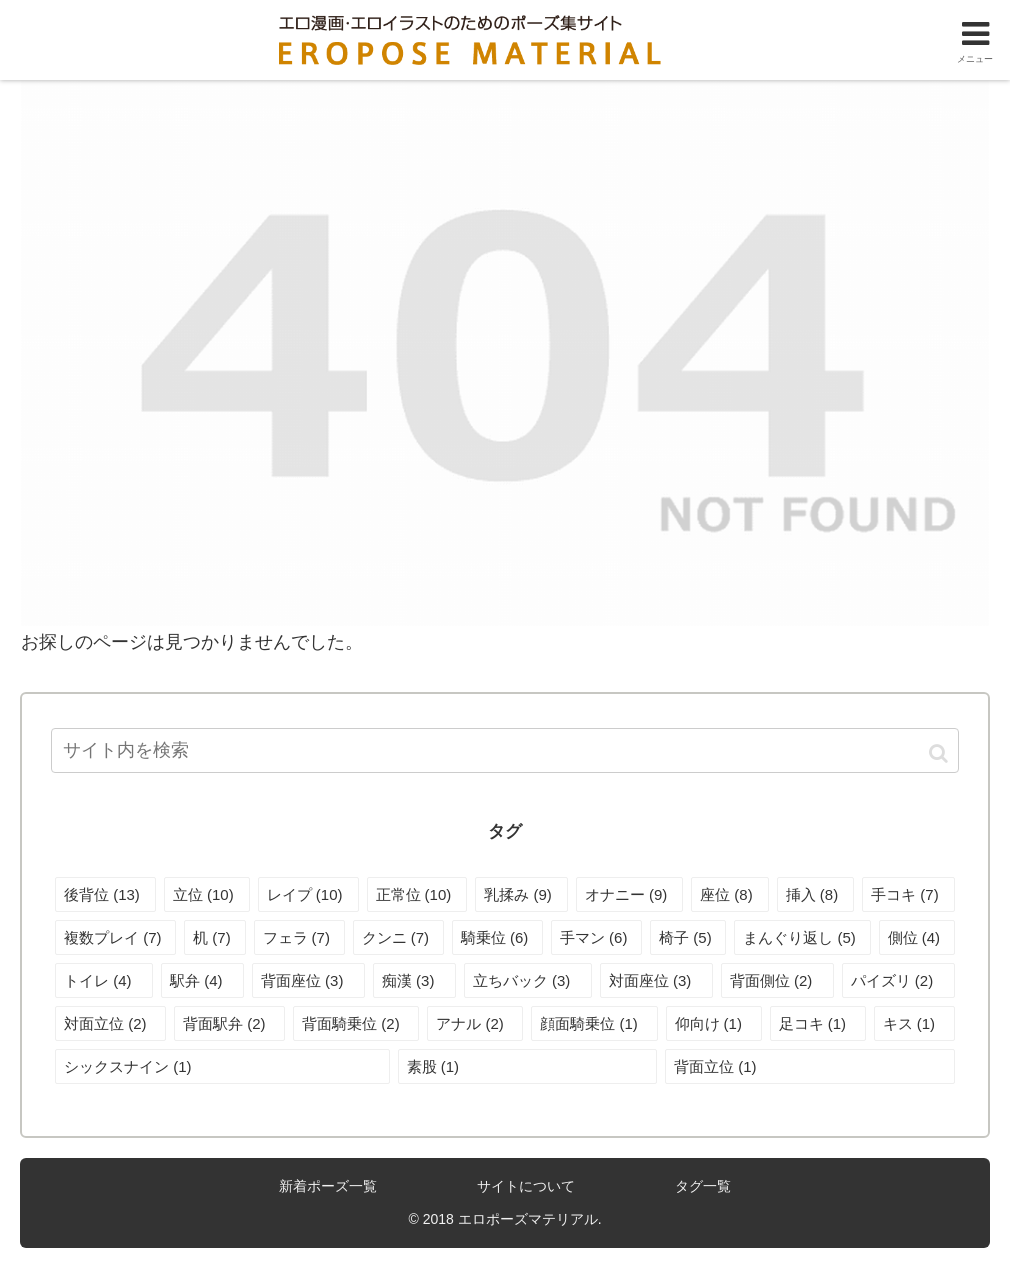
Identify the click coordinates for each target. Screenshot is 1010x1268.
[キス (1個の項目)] (914, 1023)
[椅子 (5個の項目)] (688, 937)
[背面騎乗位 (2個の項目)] (356, 1023)
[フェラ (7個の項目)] (299, 937)
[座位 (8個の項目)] (729, 894)
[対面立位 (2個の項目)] (110, 1023)
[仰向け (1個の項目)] (714, 1023)
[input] (505, 750)
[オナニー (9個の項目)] (629, 894)
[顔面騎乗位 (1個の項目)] (594, 1023)
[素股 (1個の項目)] (528, 1066)
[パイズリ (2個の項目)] (898, 980)
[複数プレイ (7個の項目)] (115, 937)
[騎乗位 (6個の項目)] (497, 937)
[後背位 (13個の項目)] (105, 894)
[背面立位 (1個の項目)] (810, 1066)
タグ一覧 (703, 1186)
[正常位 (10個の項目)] (417, 894)
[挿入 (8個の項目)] (815, 894)
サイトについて (526, 1186)
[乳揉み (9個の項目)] (521, 894)
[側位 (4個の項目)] (917, 937)
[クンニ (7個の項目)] (398, 937)
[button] (938, 753)
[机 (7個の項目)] (214, 937)
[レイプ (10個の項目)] (308, 894)
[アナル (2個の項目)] (475, 1023)
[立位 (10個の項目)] (207, 894)
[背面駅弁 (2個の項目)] (229, 1023)
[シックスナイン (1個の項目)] (222, 1066)
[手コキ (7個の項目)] (908, 894)
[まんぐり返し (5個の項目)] (802, 937)
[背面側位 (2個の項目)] (777, 980)
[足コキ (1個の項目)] (818, 1023)
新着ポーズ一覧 (328, 1186)
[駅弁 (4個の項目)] (202, 980)
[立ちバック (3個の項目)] (528, 980)
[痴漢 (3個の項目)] (414, 980)
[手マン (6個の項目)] (596, 937)
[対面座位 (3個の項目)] (656, 980)
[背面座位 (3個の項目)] (308, 980)
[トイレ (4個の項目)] (104, 980)
